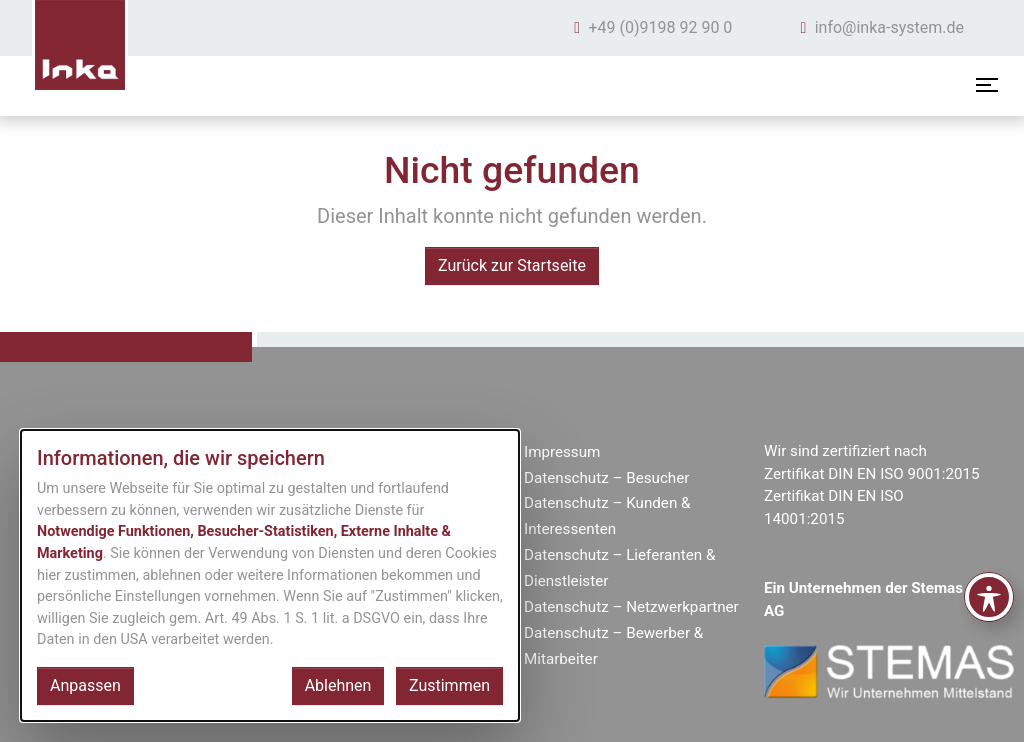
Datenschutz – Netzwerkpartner (631, 607)
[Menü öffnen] (987, 85)
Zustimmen (449, 685)
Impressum (562, 452)
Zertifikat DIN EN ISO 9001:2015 (872, 474)
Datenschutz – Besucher (606, 478)
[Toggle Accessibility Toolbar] (989, 597)
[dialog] (270, 575)
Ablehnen (338, 685)
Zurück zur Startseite (512, 265)
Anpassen (85, 685)
